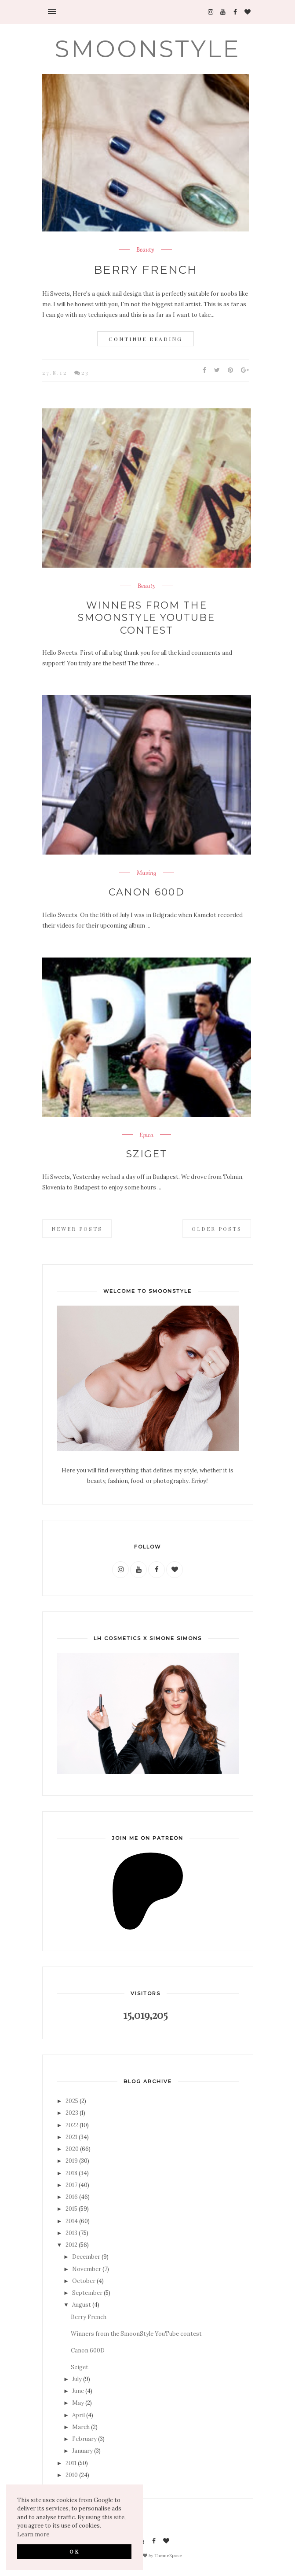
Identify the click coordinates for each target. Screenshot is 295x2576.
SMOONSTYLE (147, 48)
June (78, 2391)
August (81, 2304)
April (78, 2415)
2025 (72, 2101)
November (86, 2269)
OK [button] (74, 2551)
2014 (72, 2221)
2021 (71, 2137)
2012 (71, 2245)
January (82, 2451)
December (86, 2256)
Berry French (145, 270)
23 (85, 372)
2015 (71, 2209)
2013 (71, 2233)
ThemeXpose (168, 2555)
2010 (72, 2475)
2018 (71, 2173)
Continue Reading (145, 338)
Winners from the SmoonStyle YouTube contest (146, 617)
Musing (147, 873)
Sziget (146, 1154)
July (77, 2379)
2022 (72, 2125)
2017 (71, 2185)
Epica (146, 1135)
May (78, 2403)
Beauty (145, 249)
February (84, 2439)
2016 (72, 2197)
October (83, 2281)
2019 (72, 2161)
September (87, 2293)
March (81, 2427)
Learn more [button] (33, 2534)
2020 (72, 2149)
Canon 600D (147, 892)
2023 (72, 2113)
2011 (71, 2463)
